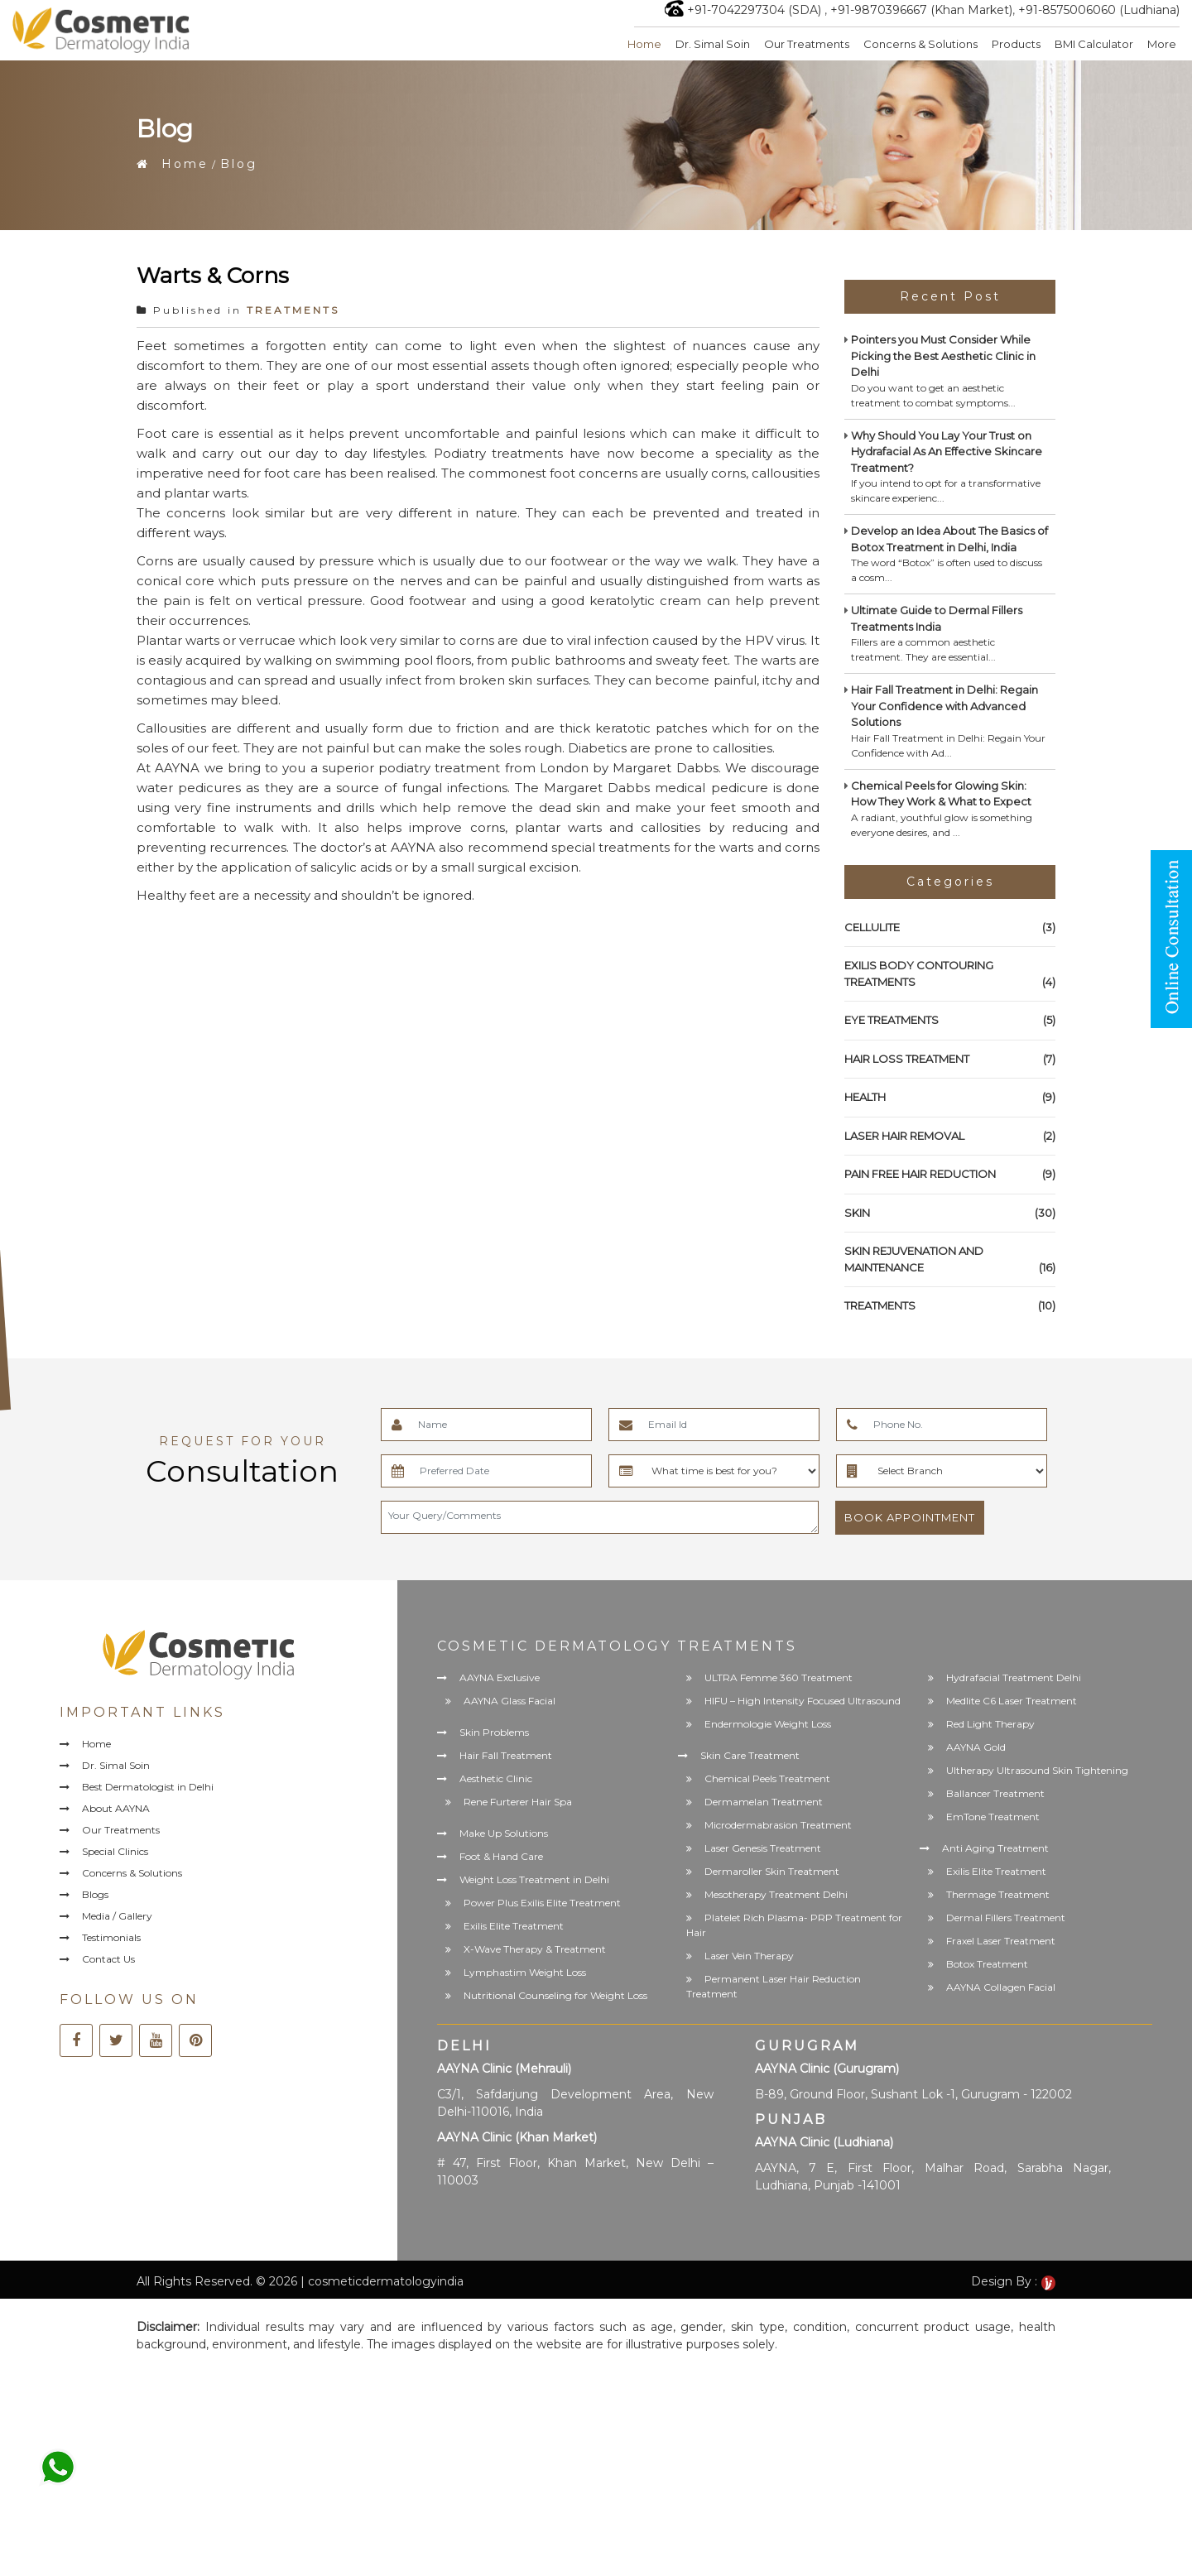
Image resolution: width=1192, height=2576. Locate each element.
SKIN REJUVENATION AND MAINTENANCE (949, 1260)
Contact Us (108, 1959)
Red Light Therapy (990, 1724)
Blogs (95, 1894)
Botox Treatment (987, 1964)
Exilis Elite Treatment (514, 1926)
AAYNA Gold (976, 1747)
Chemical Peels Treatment (767, 1778)
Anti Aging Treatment (995, 1848)
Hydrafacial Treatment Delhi (1013, 1677)
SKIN (949, 1213)
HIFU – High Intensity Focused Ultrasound (802, 1700)
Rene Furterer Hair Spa (518, 1801)
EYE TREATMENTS (949, 1020)
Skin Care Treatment (750, 1755)
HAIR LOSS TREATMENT (949, 1059)
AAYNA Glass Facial (509, 1700)
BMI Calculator (1094, 43)
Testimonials (111, 1937)
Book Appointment (909, 1517)
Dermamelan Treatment (763, 1801)
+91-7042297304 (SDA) (754, 9)
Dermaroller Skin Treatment (771, 1871)
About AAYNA (116, 1808)
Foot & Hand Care (501, 1856)
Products (1016, 43)
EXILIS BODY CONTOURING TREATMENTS (949, 974)
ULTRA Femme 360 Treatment (778, 1677)
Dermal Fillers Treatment (1005, 1917)
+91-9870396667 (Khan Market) (921, 9)
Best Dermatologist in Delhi (148, 1787)
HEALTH (949, 1097)
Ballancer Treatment (995, 1793)
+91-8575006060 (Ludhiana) (1099, 9)
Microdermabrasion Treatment (778, 1825)
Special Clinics (115, 1851)
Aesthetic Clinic (495, 1778)
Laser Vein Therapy (749, 1955)
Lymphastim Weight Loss (525, 1972)
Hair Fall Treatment (505, 1755)
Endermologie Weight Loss (767, 1724)
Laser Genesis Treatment (762, 1848)
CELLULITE (949, 928)
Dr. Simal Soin (712, 43)
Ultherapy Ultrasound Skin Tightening (1037, 1770)
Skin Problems (494, 1732)
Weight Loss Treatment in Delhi (534, 1879)
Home (644, 43)
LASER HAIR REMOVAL (949, 1136)
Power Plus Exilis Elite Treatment (542, 1902)
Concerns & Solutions (920, 43)
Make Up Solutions (503, 1833)
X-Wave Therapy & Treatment (535, 1949)
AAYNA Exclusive (499, 1677)
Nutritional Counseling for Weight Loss (555, 1995)
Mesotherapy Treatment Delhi (776, 1894)
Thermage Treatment (998, 1894)
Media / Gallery (117, 1916)
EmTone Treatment (993, 1816)
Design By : (1013, 2281)
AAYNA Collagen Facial (1000, 1987)
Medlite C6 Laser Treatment (1011, 1700)
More (1161, 43)
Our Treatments (806, 43)
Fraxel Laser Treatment (1000, 1940)
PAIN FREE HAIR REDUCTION (949, 1174)
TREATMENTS (293, 310)
